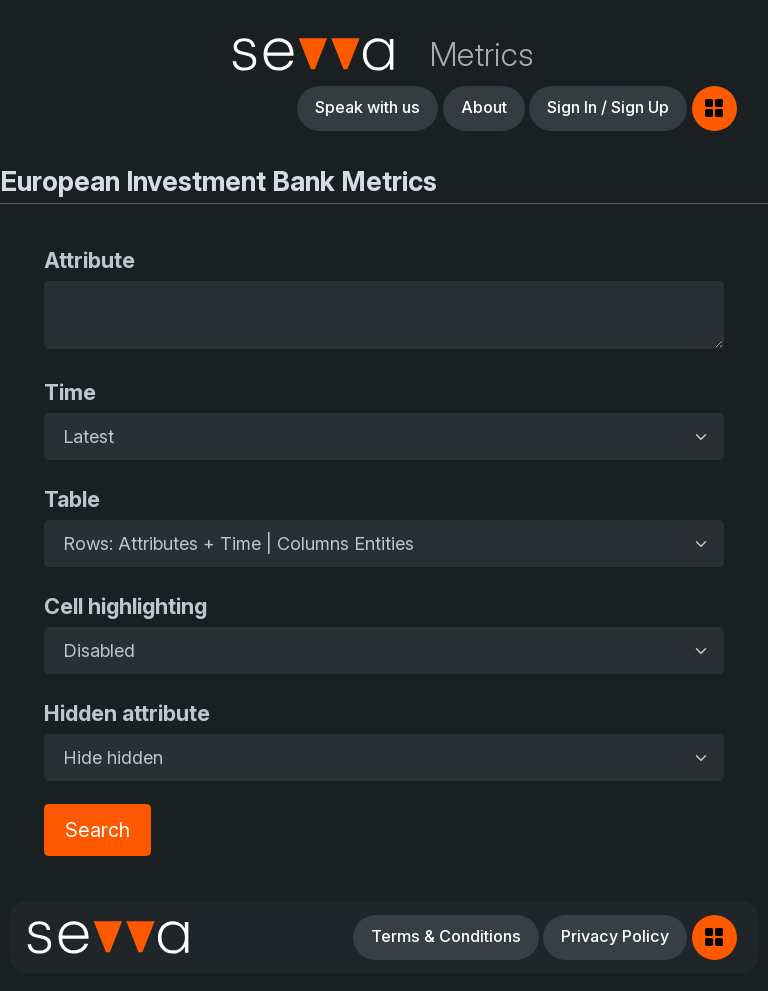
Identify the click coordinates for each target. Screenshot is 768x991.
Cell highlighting (125, 606)
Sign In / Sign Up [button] (608, 107)
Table (72, 499)
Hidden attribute (127, 713)
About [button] (484, 107)
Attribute (89, 260)
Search (97, 830)
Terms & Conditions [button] (446, 936)
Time (70, 392)
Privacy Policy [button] (615, 936)
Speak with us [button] (367, 107)
